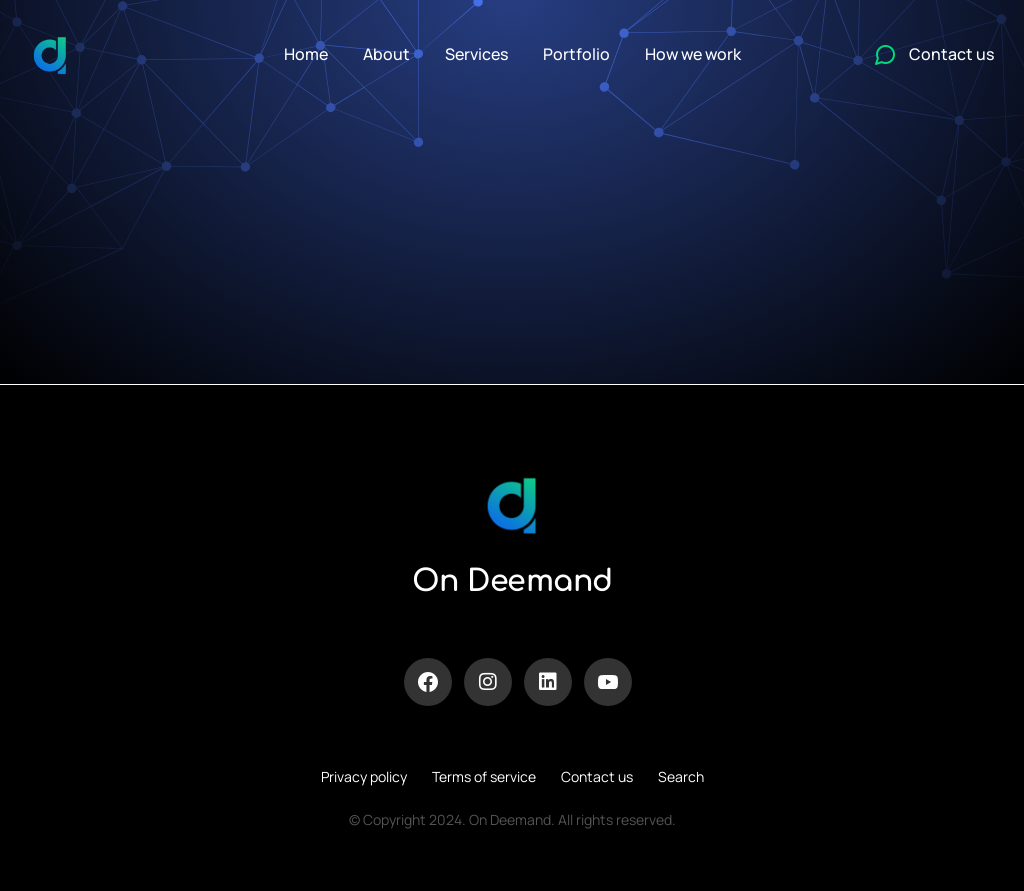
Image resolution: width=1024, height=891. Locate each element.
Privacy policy (364, 776)
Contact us (597, 776)
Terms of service (484, 776)
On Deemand (512, 581)
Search (681, 776)
